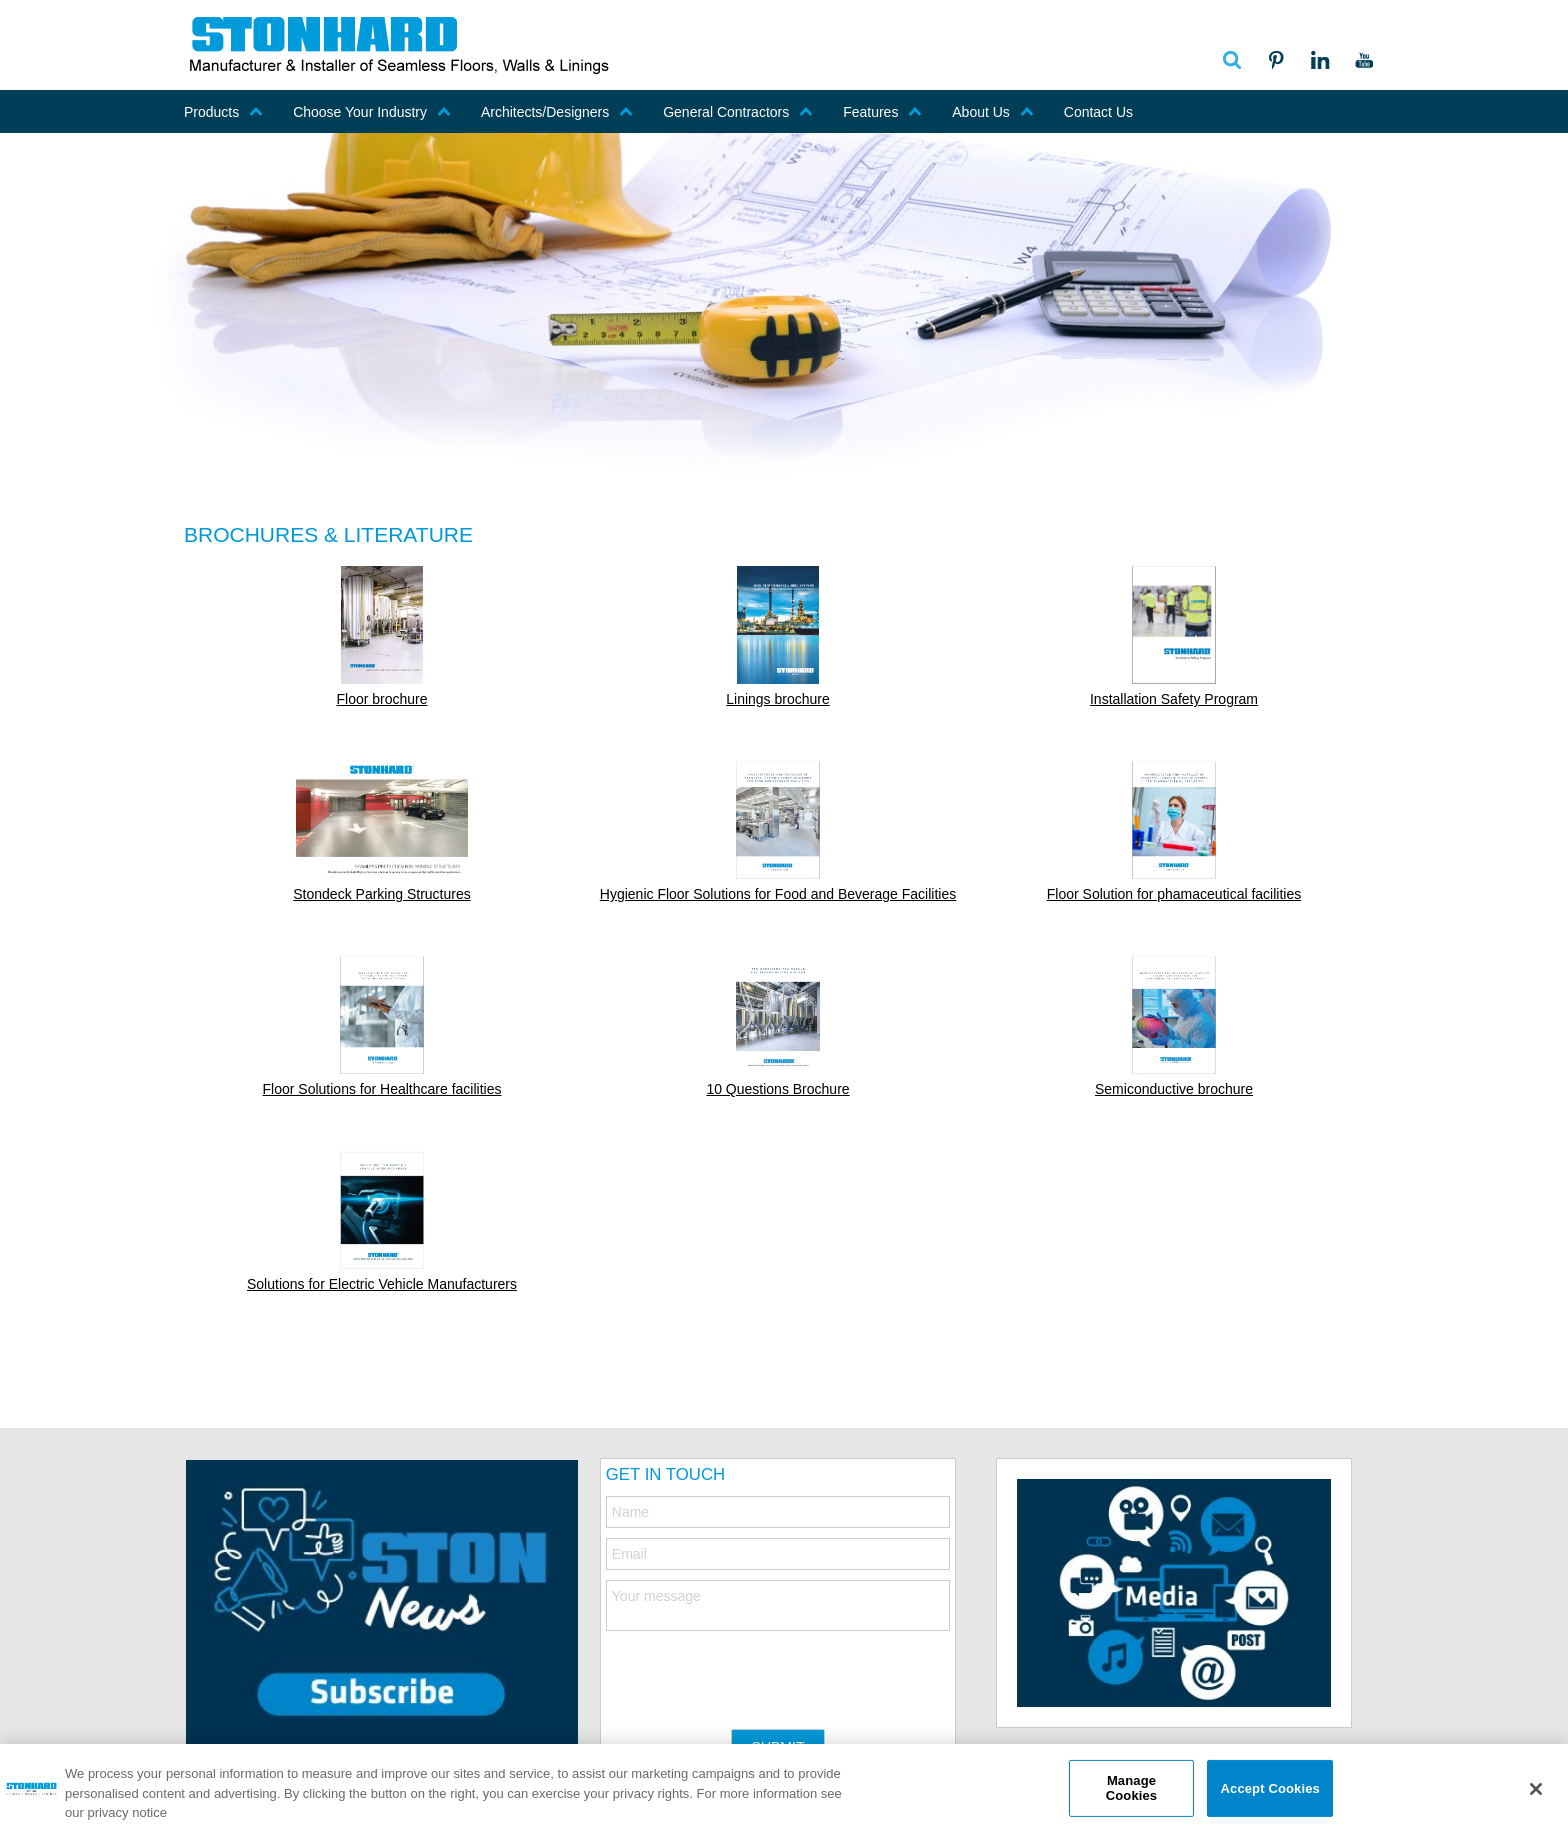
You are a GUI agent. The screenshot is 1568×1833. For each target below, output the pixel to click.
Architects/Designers (557, 112)
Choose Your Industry (372, 112)
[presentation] (758, 1670)
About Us (993, 112)
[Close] (1536, 1789)
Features (882, 112)
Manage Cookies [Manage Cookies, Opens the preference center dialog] (1131, 1788)
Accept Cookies (1270, 1787)
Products (223, 112)
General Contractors (738, 112)
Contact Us (1098, 112)
